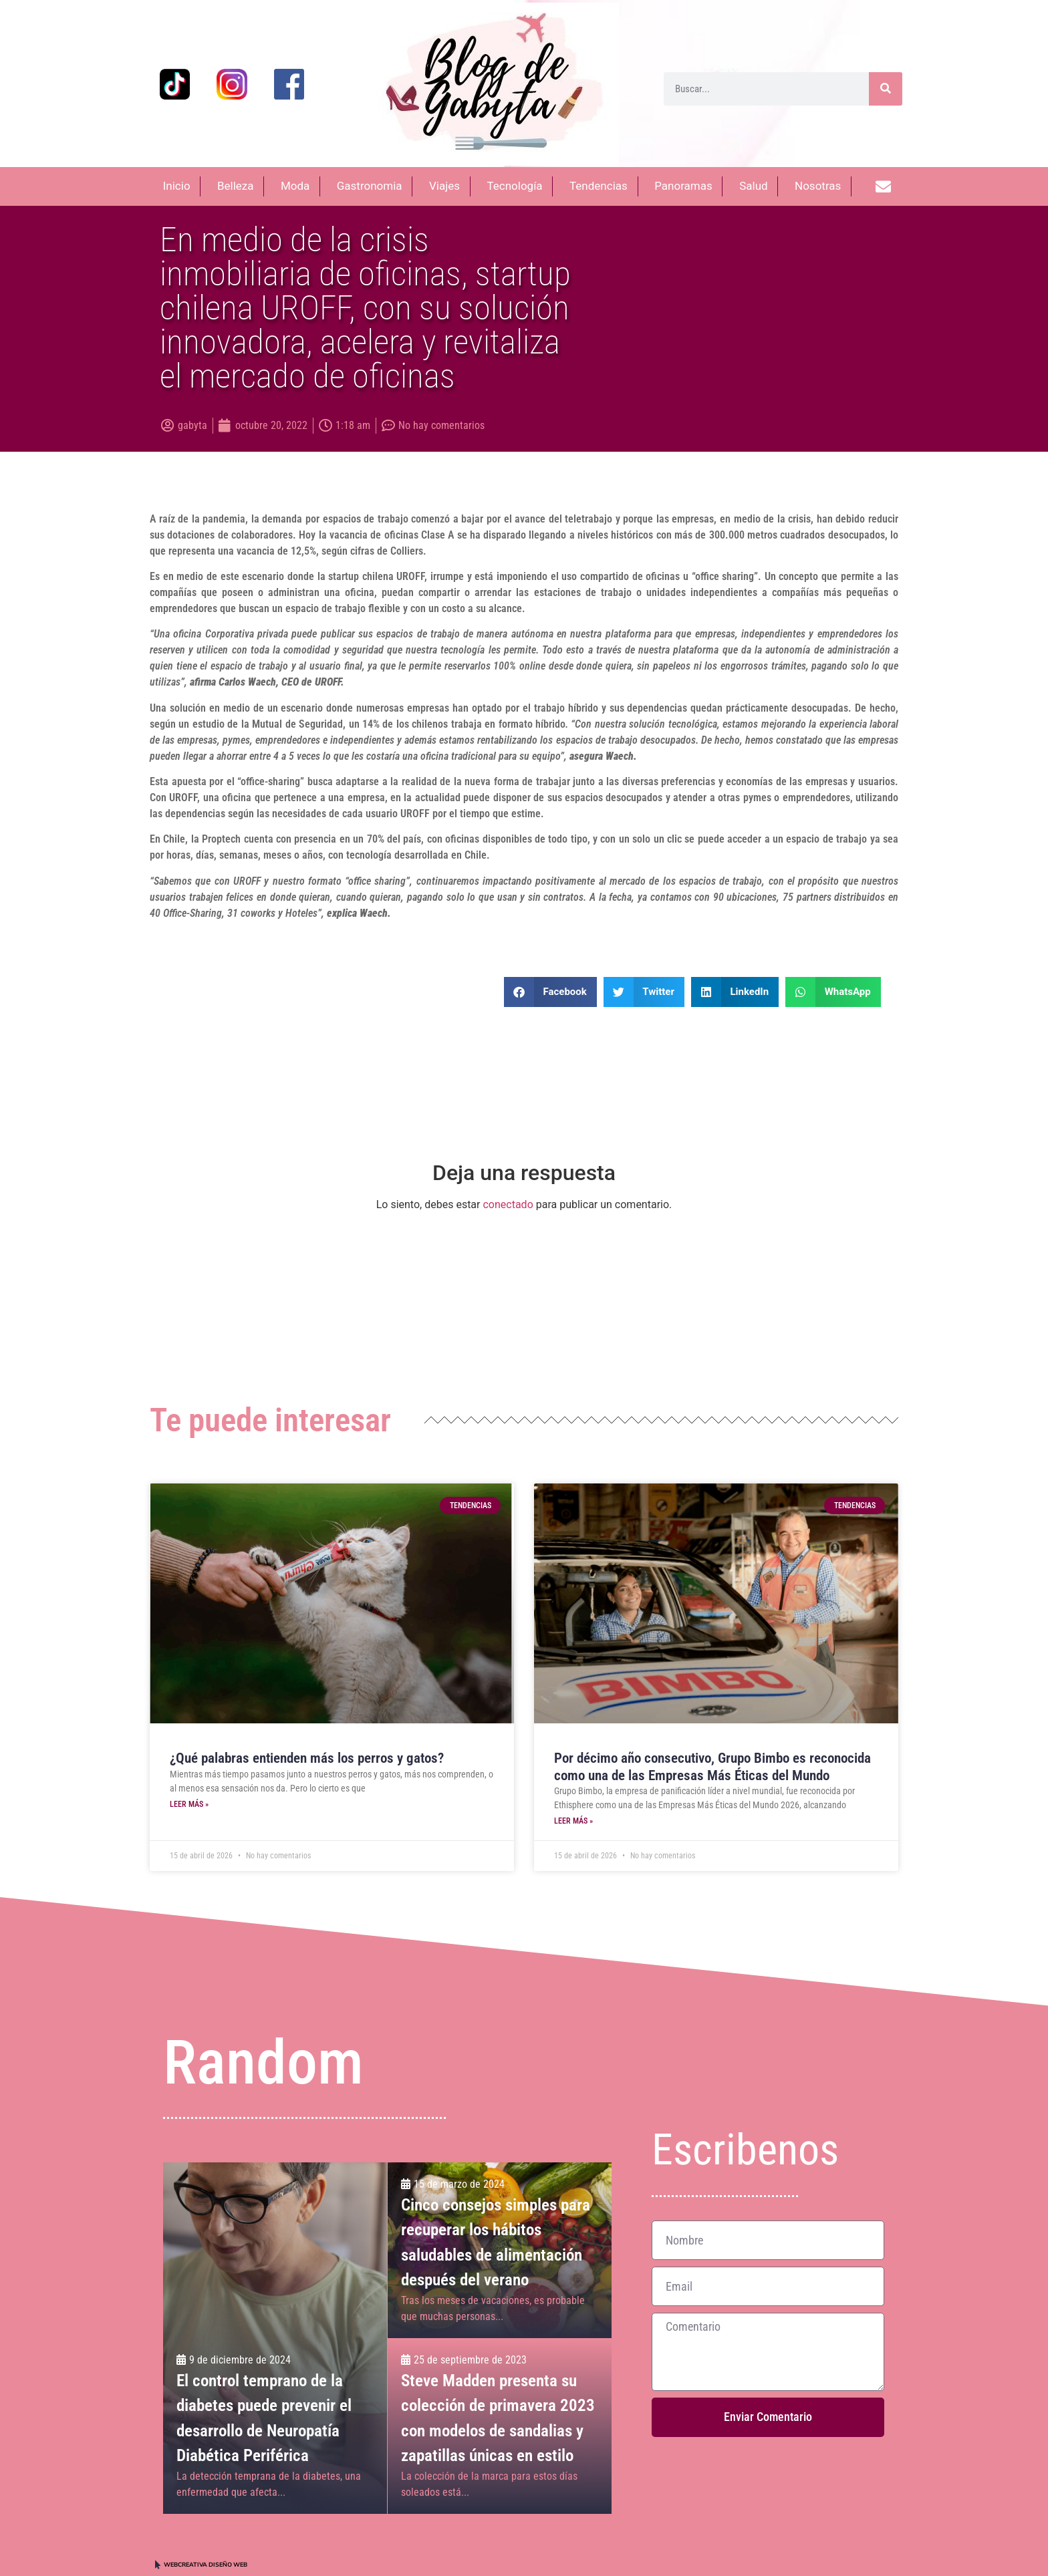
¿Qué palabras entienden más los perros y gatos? (307, 1758)
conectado (508, 1204)
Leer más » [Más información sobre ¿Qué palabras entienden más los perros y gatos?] (189, 1804)
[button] (550, 992)
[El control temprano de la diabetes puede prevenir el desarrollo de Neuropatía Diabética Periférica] (275, 2337)
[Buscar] (885, 89)
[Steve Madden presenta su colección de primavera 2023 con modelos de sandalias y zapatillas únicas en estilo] (499, 2425)
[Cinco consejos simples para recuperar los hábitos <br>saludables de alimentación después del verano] (499, 2249)
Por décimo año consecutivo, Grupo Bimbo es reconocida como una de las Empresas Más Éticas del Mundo (712, 1766)
